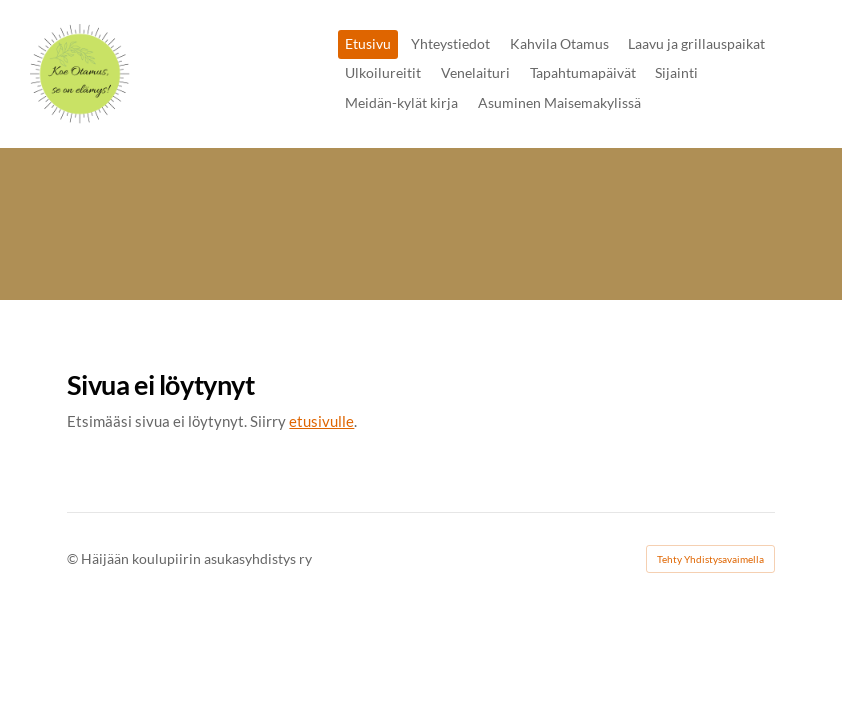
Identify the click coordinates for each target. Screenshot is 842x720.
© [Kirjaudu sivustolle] (74, 558)
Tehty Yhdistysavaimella (710, 559)
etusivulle (321, 421)
